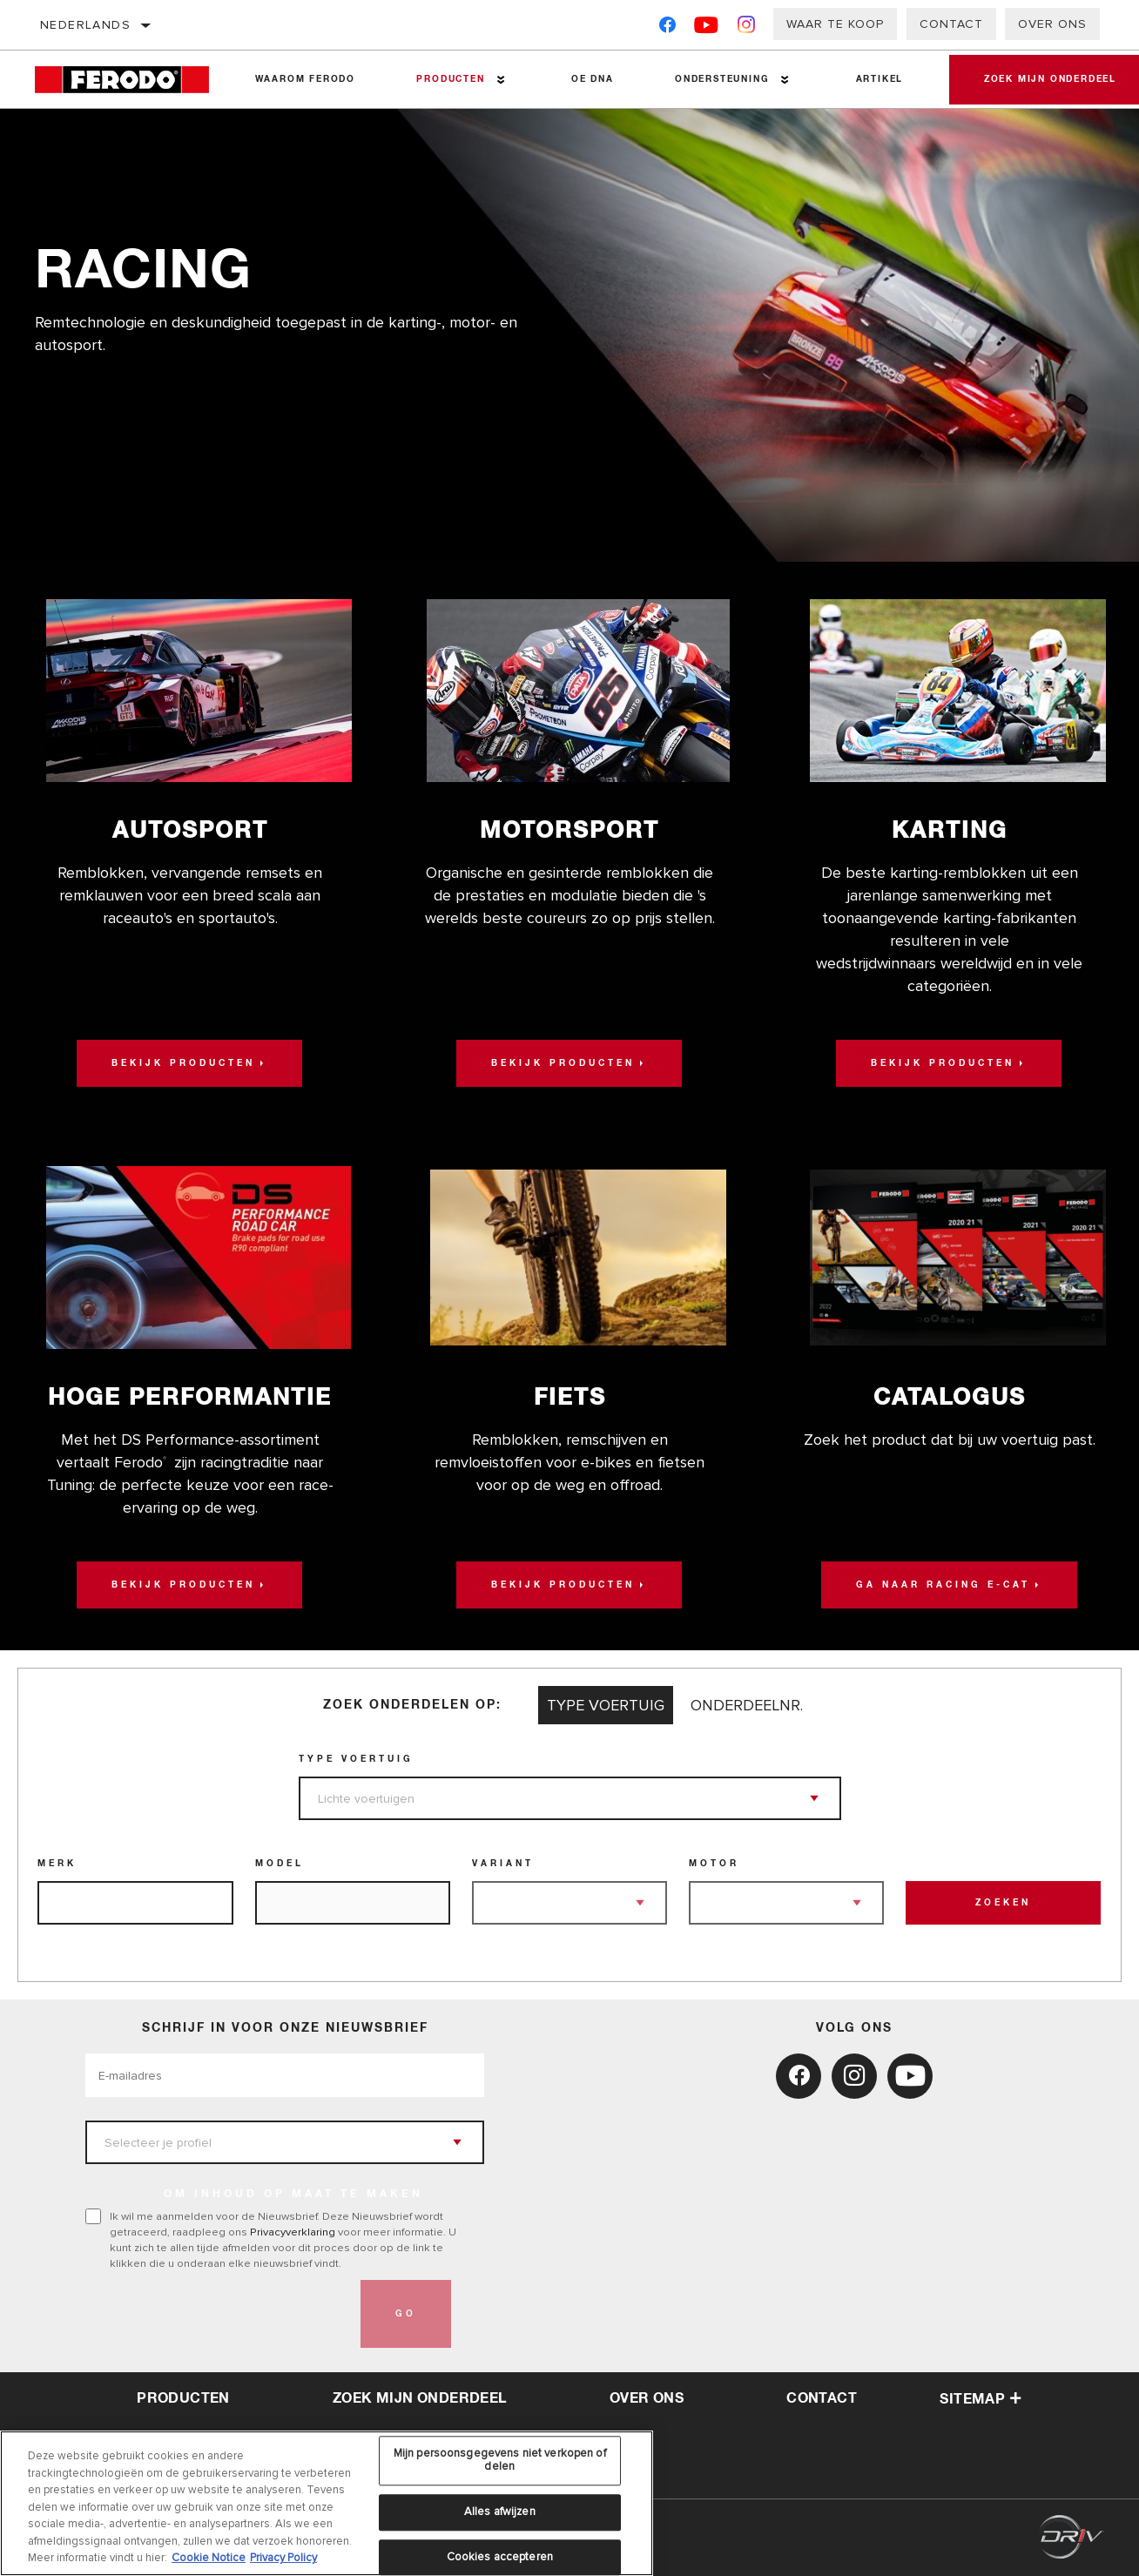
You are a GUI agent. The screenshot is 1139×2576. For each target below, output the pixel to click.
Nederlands (85, 24)
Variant (503, 1863)
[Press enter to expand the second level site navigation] (501, 80)
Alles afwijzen (500, 2518)
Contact (951, 24)
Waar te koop (835, 24)
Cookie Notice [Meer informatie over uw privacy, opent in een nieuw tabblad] (209, 2565)
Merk (57, 1863)
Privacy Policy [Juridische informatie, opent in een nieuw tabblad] (283, 2565)
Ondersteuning (722, 79)
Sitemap (980, 2399)
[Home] (130, 79)
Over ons (1052, 24)
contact (821, 2398)
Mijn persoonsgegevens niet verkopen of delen (500, 2466)
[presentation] (217, 2314)
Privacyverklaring (292, 2232)
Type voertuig (356, 1759)
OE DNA (592, 79)
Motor (714, 1863)
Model (279, 1863)
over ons (647, 2398)
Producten (450, 79)
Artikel (880, 79)
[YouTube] (706, 28)
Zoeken (1003, 1902)
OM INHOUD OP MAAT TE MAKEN (293, 2194)
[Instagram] (747, 28)
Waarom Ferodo (305, 79)
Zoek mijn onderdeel (420, 2398)
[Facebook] (667, 28)
